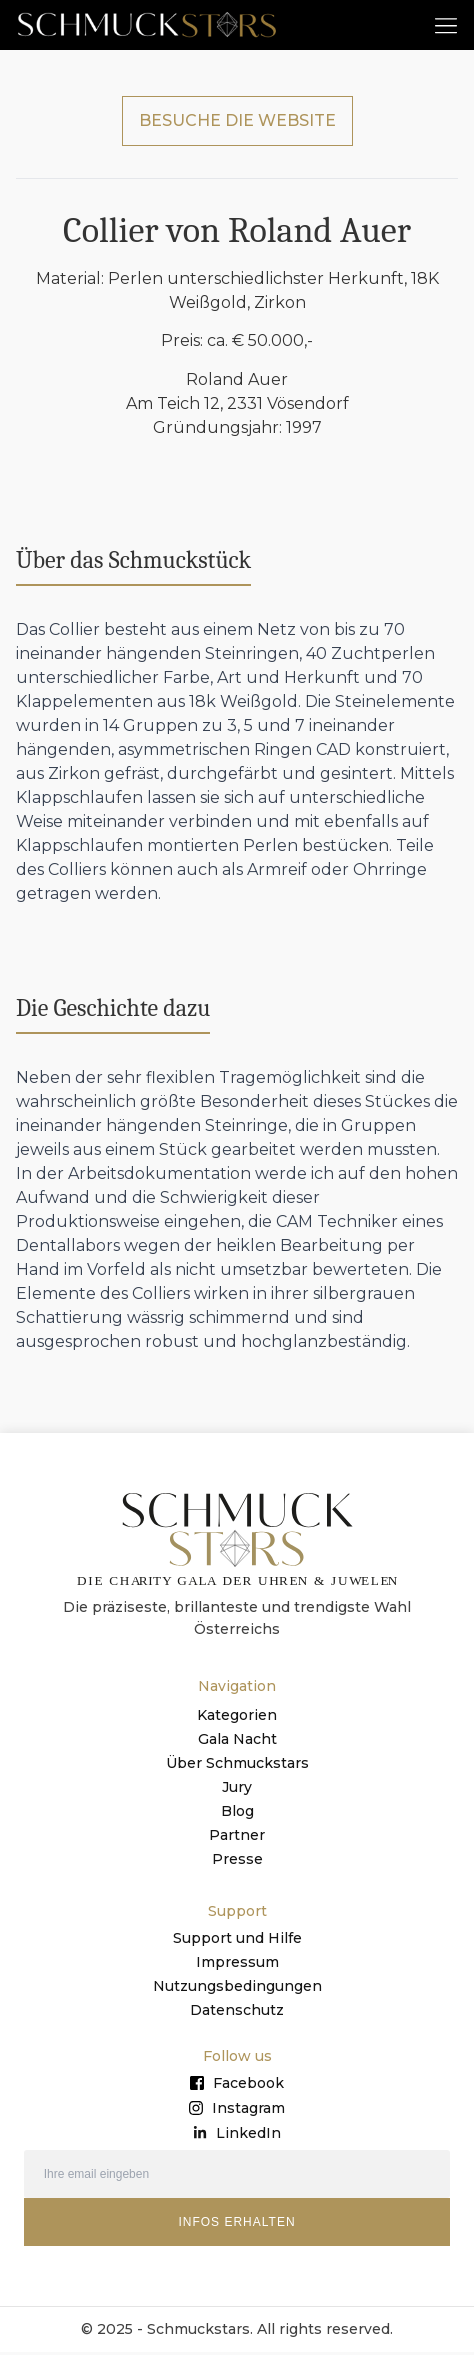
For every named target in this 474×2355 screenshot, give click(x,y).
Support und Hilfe (237, 1940)
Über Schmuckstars (237, 1765)
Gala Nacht (237, 1741)
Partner (237, 1837)
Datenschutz (237, 2012)
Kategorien (237, 1717)
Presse (237, 1861)
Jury (237, 1789)
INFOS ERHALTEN (236, 2224)
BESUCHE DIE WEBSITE (237, 122)
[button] (445, 24)
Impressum (237, 1964)
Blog (237, 1813)
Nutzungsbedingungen (237, 1988)
